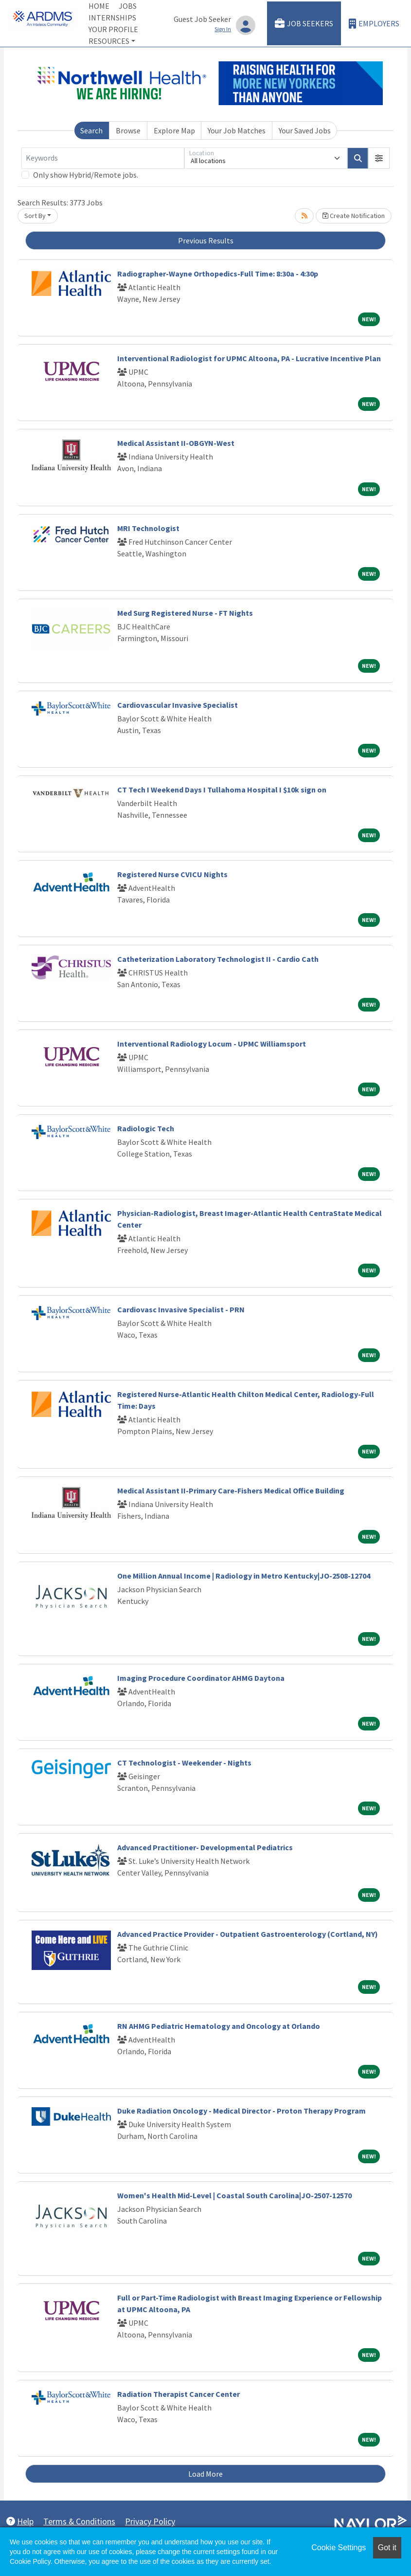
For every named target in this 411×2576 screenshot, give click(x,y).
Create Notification (353, 215)
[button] (379, 158)
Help (20, 2521)
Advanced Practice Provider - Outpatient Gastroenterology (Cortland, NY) (247, 1934)
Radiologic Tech (145, 1128)
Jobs (128, 6)
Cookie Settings (338, 2547)
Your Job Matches (237, 130)
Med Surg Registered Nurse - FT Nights (185, 613)
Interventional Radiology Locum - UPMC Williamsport (211, 1044)
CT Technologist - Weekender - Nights (184, 1762)
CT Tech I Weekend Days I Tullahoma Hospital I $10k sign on (221, 789)
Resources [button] (109, 41)
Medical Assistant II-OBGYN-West (175, 443)
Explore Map (174, 130)
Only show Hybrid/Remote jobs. (85, 175)
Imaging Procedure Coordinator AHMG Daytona (201, 1678)
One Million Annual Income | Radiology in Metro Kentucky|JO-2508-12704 (243, 1576)
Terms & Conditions (79, 2521)
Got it (387, 2547)
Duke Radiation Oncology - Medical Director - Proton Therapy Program (241, 2111)
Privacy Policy (150, 2521)
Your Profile (113, 29)
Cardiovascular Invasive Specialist (177, 705)
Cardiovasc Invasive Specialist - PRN (181, 1309)
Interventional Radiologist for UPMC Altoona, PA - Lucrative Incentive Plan (249, 358)
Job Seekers (304, 24)
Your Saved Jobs (305, 130)
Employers (374, 24)
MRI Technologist (148, 528)
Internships (112, 17)
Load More (205, 2474)
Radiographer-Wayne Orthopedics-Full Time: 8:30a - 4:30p (217, 273)
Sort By (35, 215)
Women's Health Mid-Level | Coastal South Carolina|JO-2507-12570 (234, 2195)
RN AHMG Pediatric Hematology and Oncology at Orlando (218, 2026)
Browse (128, 130)
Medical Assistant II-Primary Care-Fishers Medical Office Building (230, 1490)
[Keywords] (102, 158)
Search (91, 130)
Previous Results (205, 240)
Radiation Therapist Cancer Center (178, 2394)
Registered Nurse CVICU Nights (172, 874)
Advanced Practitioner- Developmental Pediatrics (205, 1847)
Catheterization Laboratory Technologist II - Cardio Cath (218, 959)
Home (99, 6)
